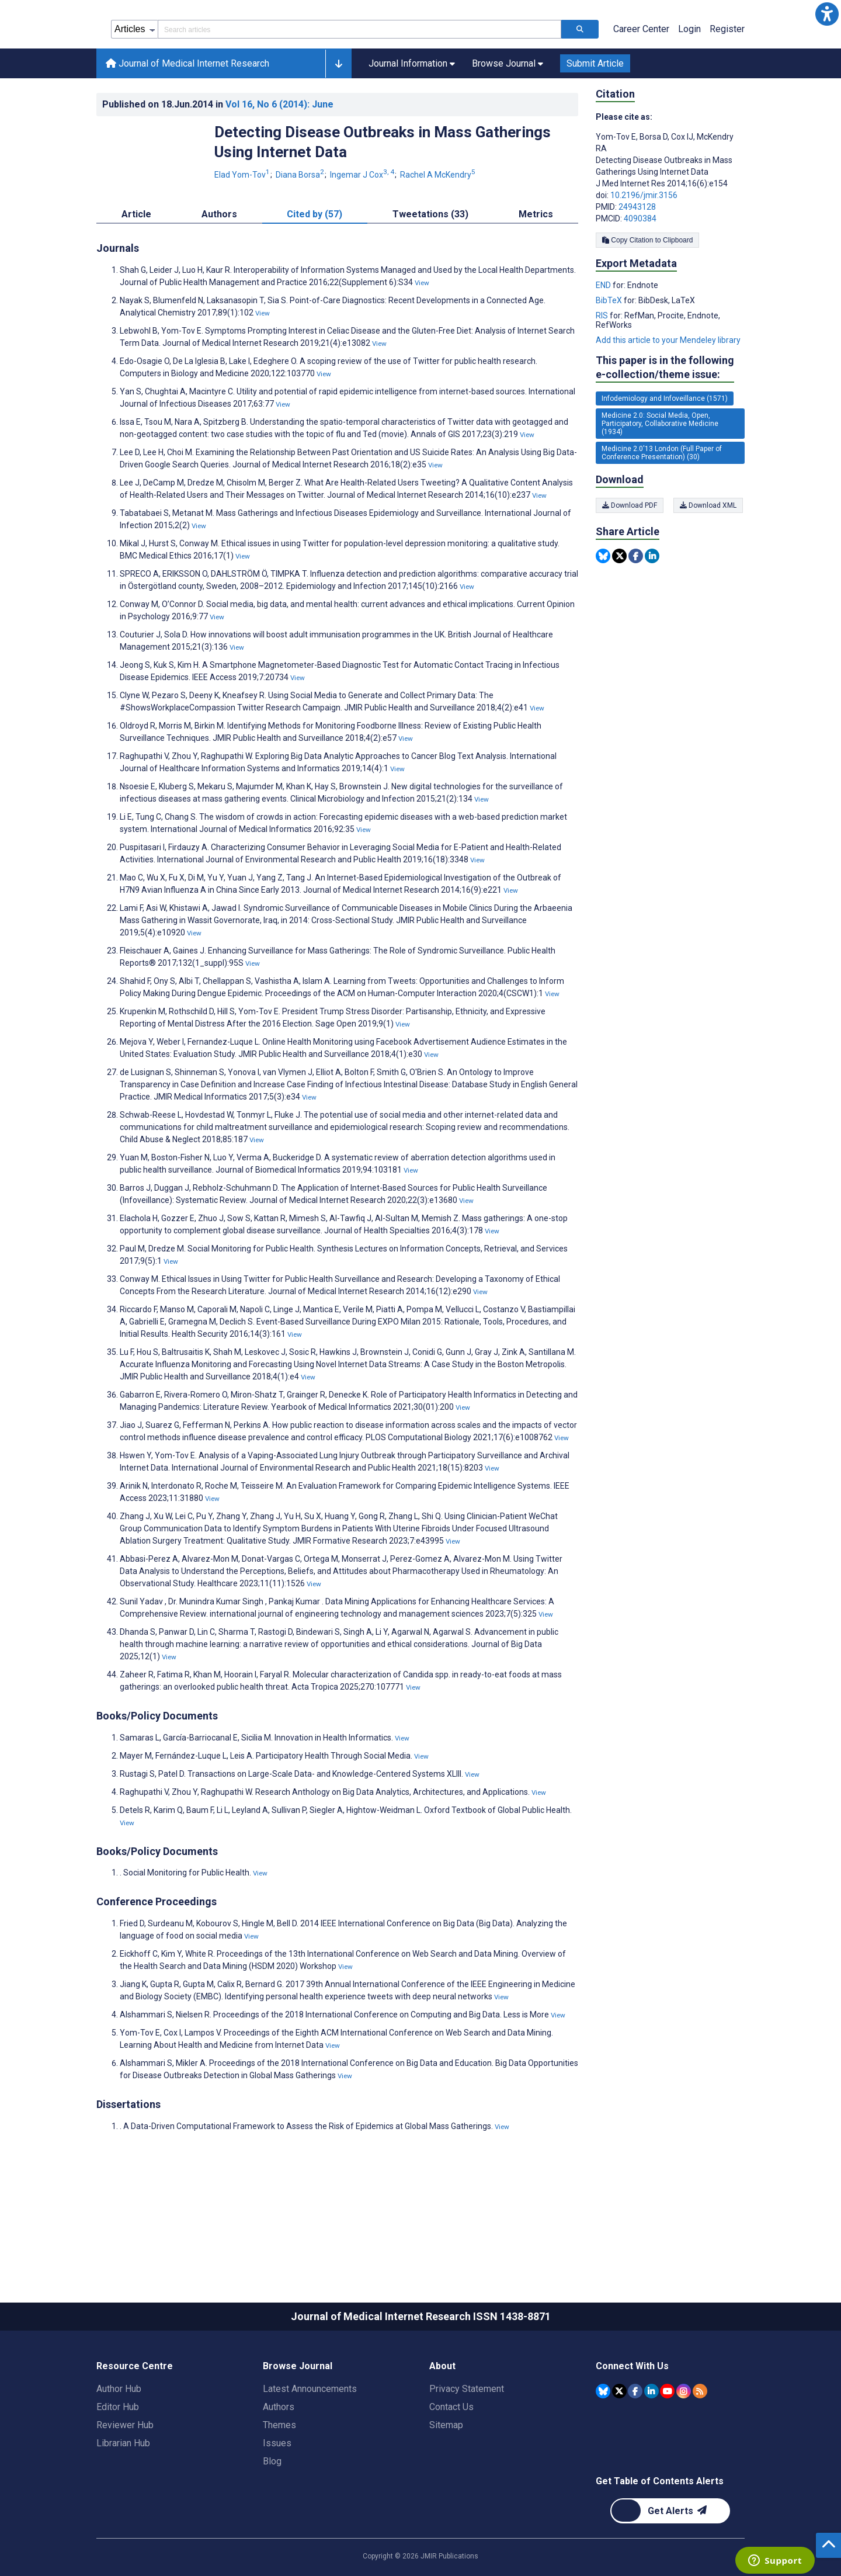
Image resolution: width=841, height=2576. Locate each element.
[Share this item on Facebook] (635, 608)
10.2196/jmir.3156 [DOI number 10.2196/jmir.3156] (643, 247)
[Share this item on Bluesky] (603, 608)
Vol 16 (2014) (279, 156)
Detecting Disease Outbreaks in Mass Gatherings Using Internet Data (382, 194)
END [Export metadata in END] (604, 337)
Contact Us (451, 2459)
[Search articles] (580, 81)
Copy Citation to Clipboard (647, 293)
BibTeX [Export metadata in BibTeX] (610, 353)
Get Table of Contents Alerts (660, 2533)
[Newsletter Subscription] (670, 2563)
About (442, 2418)
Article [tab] (136, 266)
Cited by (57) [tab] (314, 266)
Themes (279, 2477)
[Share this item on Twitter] (619, 608)
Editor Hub (117, 2459)
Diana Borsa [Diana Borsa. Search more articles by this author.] (301, 227)
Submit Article (595, 116)
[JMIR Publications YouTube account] (667, 2443)
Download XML (710, 558)
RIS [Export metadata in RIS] (603, 368)
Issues (277, 2495)
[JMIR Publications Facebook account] (635, 2443)
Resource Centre (134, 2418)
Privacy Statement (466, 2441)
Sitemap (446, 2477)
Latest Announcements (310, 2441)
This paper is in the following (665, 420)
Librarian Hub (123, 2495)
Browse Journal (297, 2418)
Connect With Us (632, 2418)
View (422, 335)
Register (727, 81)
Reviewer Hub (125, 2477)
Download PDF (629, 558)
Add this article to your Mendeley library (668, 392)
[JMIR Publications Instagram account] (683, 2443)
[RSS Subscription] (700, 2443)
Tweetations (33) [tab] (430, 266)
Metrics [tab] (536, 266)
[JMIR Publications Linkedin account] (651, 2443)
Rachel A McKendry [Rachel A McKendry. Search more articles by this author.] (437, 227)
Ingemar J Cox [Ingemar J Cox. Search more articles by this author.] (363, 227)
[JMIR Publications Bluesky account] (603, 2443)
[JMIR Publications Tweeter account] (619, 2443)
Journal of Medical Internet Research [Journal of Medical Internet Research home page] (187, 116)
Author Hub (118, 2441)
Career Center (641, 81)
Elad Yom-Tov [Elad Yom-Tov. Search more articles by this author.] (243, 227)
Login (689, 81)
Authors (278, 2459)
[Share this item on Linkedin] (652, 608)
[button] (827, 14)
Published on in (217, 156)
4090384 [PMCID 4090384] (640, 271)
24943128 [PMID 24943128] (637, 259)
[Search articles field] (359, 81)
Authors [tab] (219, 266)
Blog (272, 2513)
